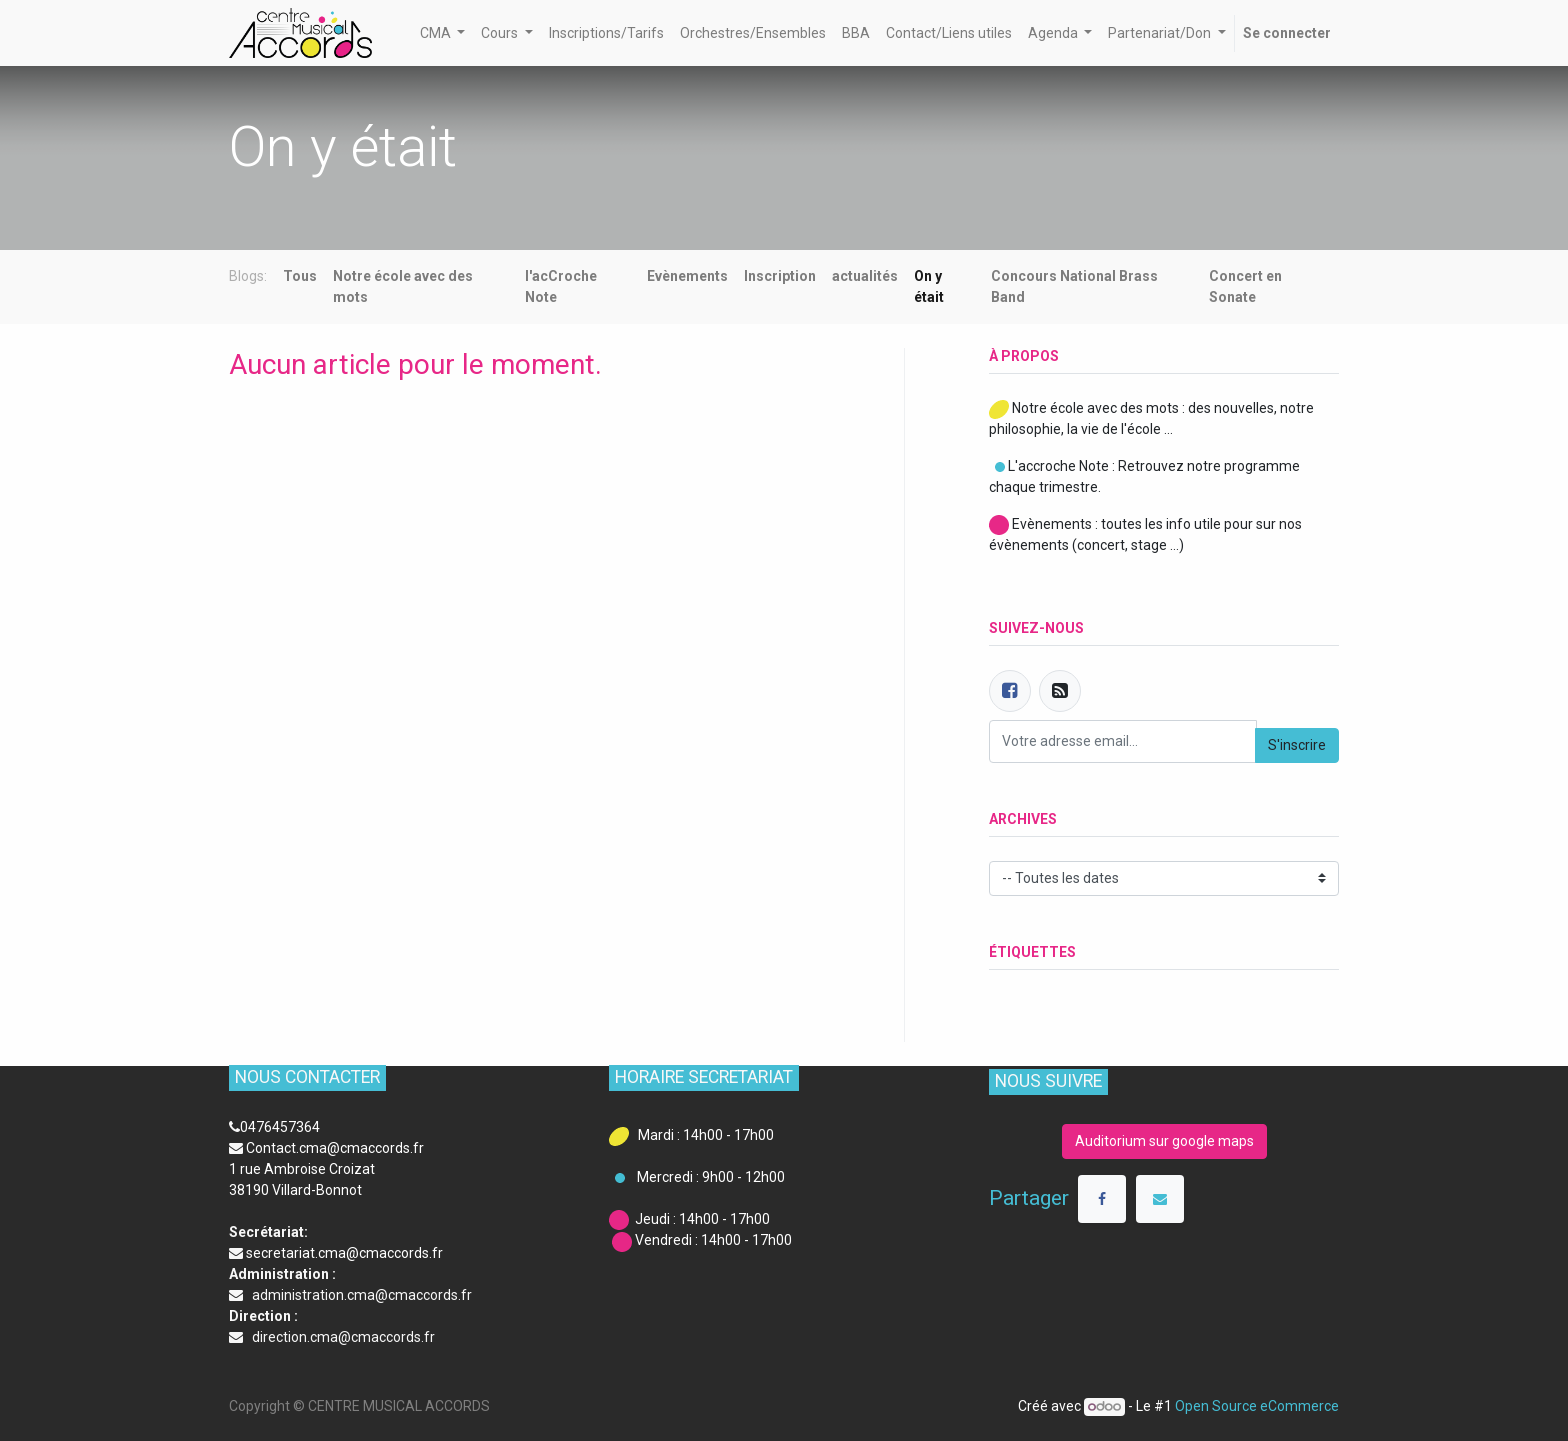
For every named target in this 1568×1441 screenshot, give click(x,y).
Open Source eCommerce (1257, 1406)
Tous (300, 276)
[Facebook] (1010, 691)
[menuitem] (606, 33)
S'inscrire (1297, 745)
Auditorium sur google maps (1164, 1141)
